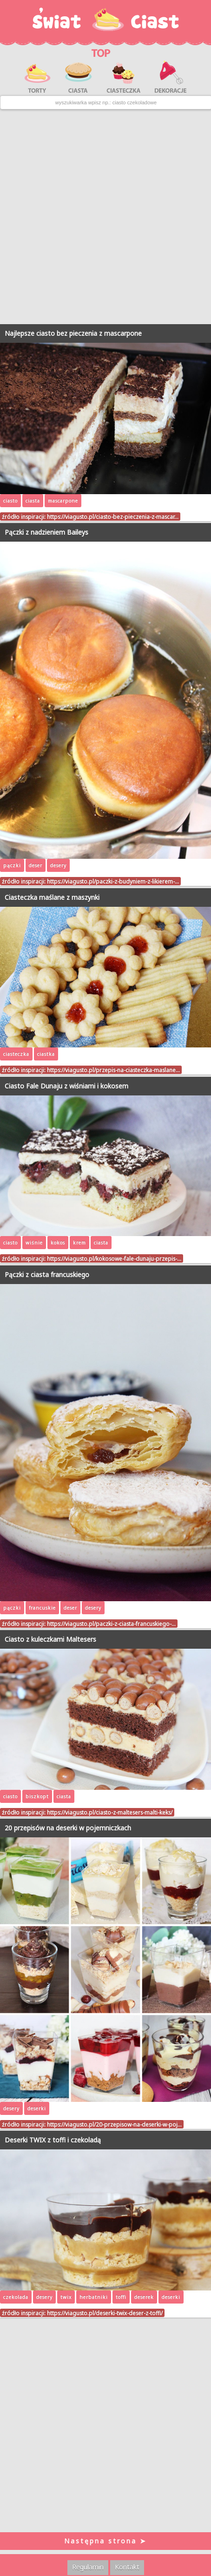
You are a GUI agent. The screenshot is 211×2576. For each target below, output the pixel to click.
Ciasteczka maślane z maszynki (52, 897)
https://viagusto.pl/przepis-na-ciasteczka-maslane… (113, 1070)
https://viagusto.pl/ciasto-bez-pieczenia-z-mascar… (112, 516)
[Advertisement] (105, 217)
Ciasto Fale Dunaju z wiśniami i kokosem (66, 1085)
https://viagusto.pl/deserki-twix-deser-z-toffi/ (105, 2313)
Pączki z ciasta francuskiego (47, 1274)
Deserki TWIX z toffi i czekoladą (53, 2139)
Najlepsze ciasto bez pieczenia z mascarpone (73, 333)
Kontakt (127, 2566)
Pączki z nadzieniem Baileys (46, 532)
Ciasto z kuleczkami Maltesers (50, 1639)
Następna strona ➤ (105, 2540)
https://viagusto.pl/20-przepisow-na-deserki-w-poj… (114, 2124)
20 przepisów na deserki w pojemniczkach (68, 1827)
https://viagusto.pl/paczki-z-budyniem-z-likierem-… (113, 881)
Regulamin (88, 2566)
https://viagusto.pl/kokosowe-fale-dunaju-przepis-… (114, 1258)
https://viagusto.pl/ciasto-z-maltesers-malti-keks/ (109, 1812)
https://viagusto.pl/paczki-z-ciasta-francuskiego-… (111, 1623)
